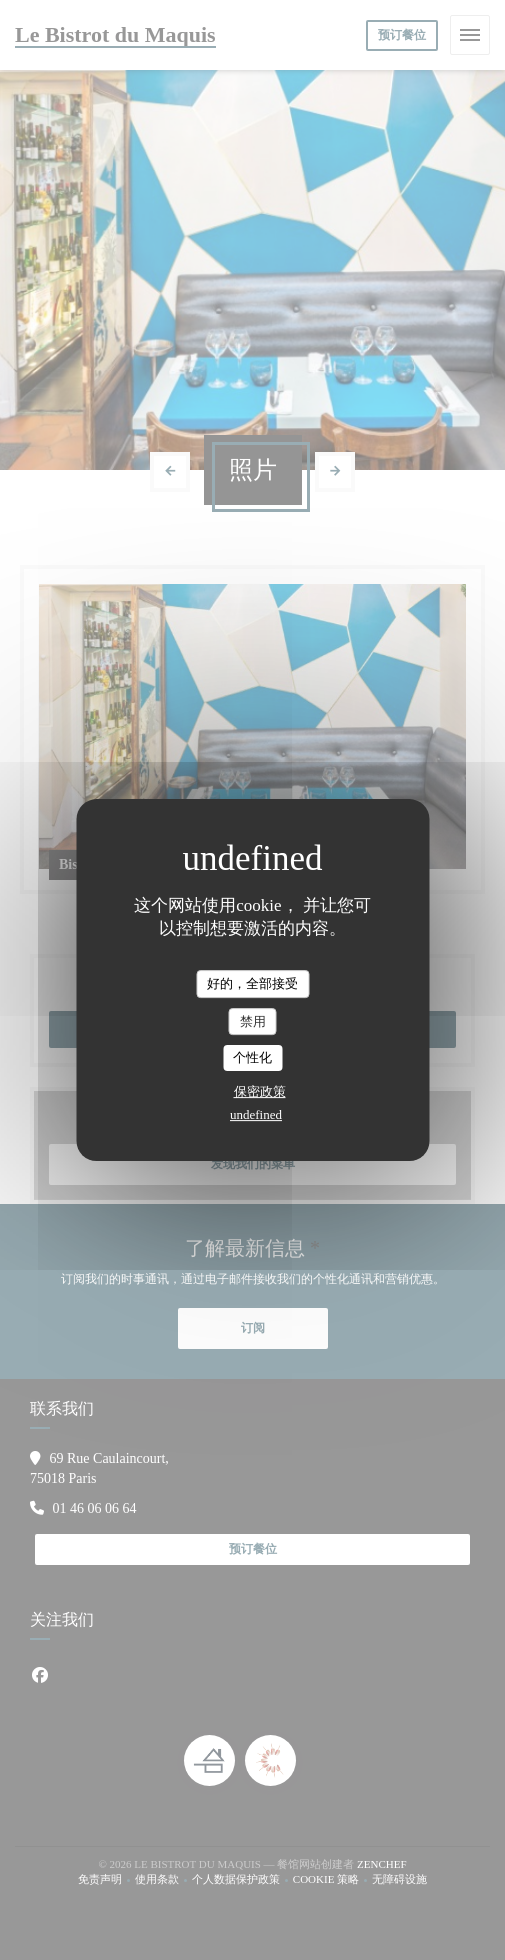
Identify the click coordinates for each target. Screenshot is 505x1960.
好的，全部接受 (252, 983)
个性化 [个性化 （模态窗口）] (252, 1057)
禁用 (253, 1021)
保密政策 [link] (260, 1091)
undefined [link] (256, 1114)
